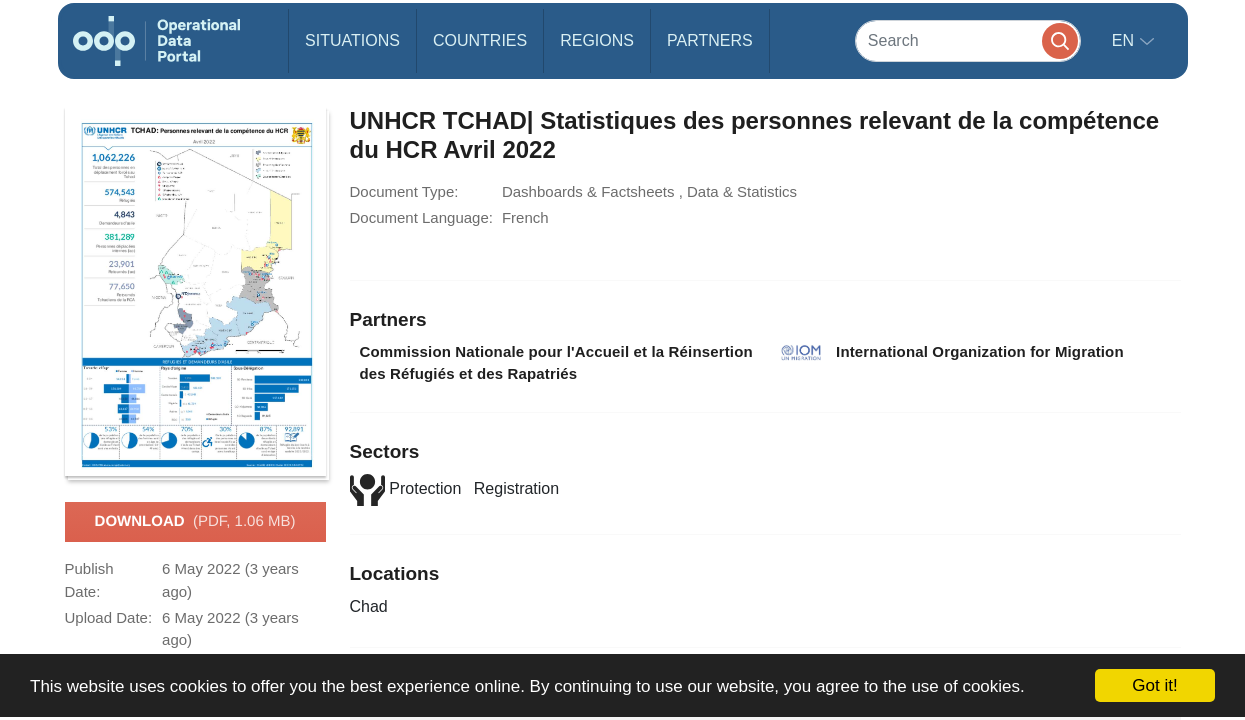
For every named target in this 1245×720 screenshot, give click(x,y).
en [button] (1125, 40)
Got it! (1154, 685)
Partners (710, 40)
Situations (352, 40)
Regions (597, 40)
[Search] (968, 40)
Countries (480, 40)
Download (195, 522)
